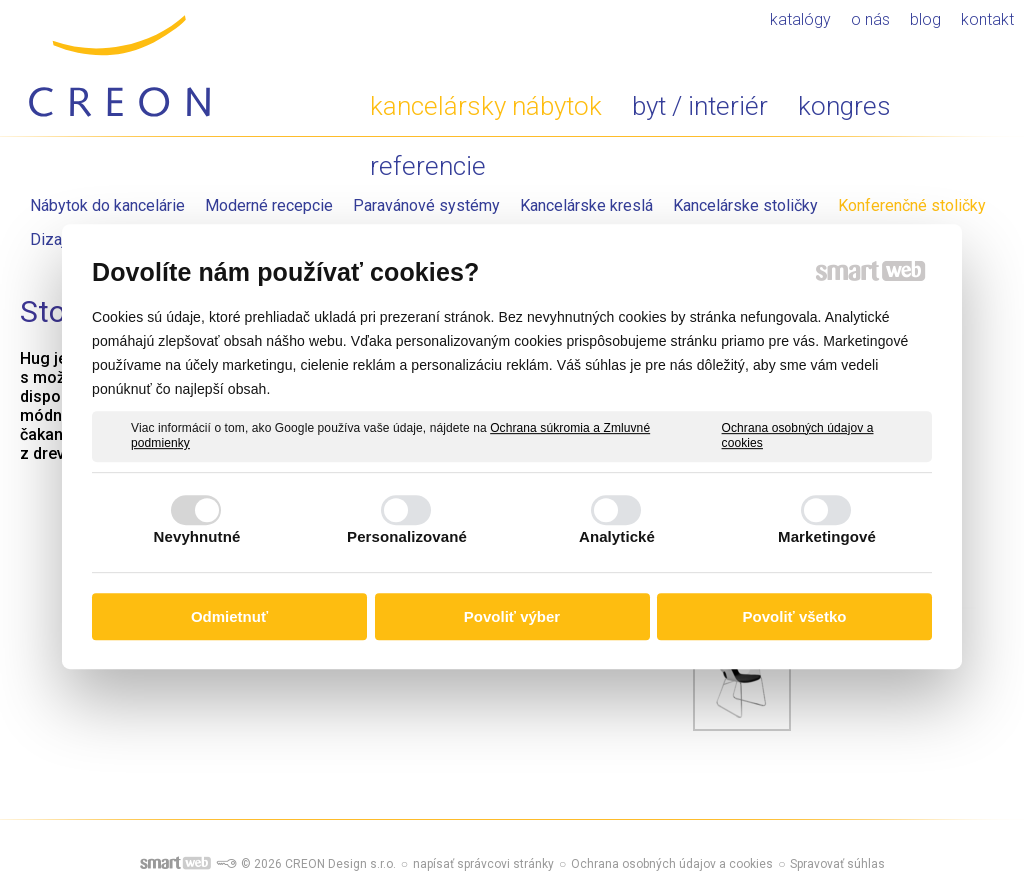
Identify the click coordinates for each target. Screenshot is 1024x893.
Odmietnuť (229, 616)
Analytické (617, 536)
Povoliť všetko (795, 616)
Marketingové (827, 536)
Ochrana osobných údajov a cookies (798, 436)
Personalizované (407, 536)
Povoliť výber (512, 616)
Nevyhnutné (197, 536)
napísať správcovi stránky (483, 864)
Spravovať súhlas (837, 864)
